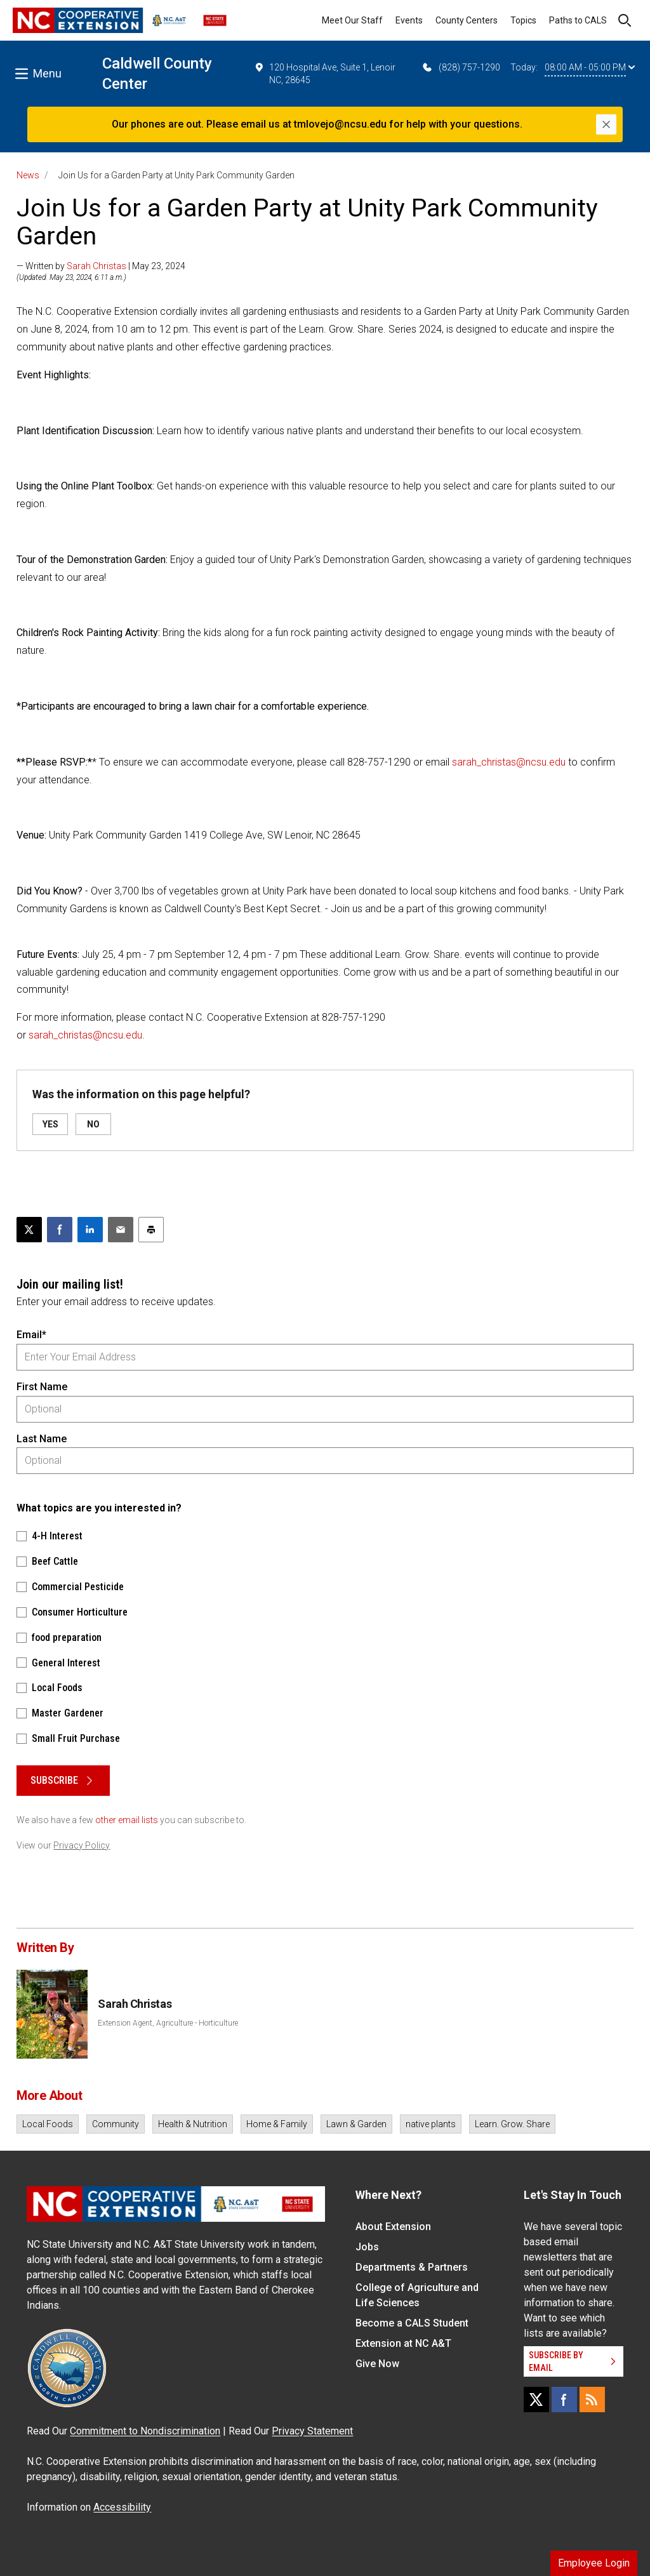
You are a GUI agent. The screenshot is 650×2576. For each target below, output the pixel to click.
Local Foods (47, 2124)
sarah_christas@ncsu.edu (509, 762)
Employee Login (594, 2563)
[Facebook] (564, 2399)
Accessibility (122, 2507)
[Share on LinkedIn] (90, 1229)
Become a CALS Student (411, 2323)
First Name (42, 1387)
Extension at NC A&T (403, 2343)
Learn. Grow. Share (512, 2124)
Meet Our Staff (352, 20)
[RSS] (592, 2399)
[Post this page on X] (29, 1229)
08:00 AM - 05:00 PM (590, 67)
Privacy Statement (312, 2431)
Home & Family (276, 2124)
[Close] (606, 124)
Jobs (367, 2247)
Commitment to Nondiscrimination (145, 2431)
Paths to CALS (578, 20)
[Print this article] (151, 1229)
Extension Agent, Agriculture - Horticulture (168, 2023)
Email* (31, 1335)
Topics (523, 20)
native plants (431, 2124)
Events (409, 20)
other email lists (126, 1820)
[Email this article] (120, 1229)
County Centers (466, 20)
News (28, 175)
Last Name (42, 1439)
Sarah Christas (96, 266)
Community (115, 2124)
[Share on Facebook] (59, 1229)
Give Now (377, 2364)
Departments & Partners (411, 2267)
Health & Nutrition (192, 2124)
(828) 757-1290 (460, 67)
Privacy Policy (81, 1845)
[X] (536, 2399)
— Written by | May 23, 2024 (101, 266)
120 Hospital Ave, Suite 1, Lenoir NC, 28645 (325, 73)
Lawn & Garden (356, 2124)
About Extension (393, 2227)
